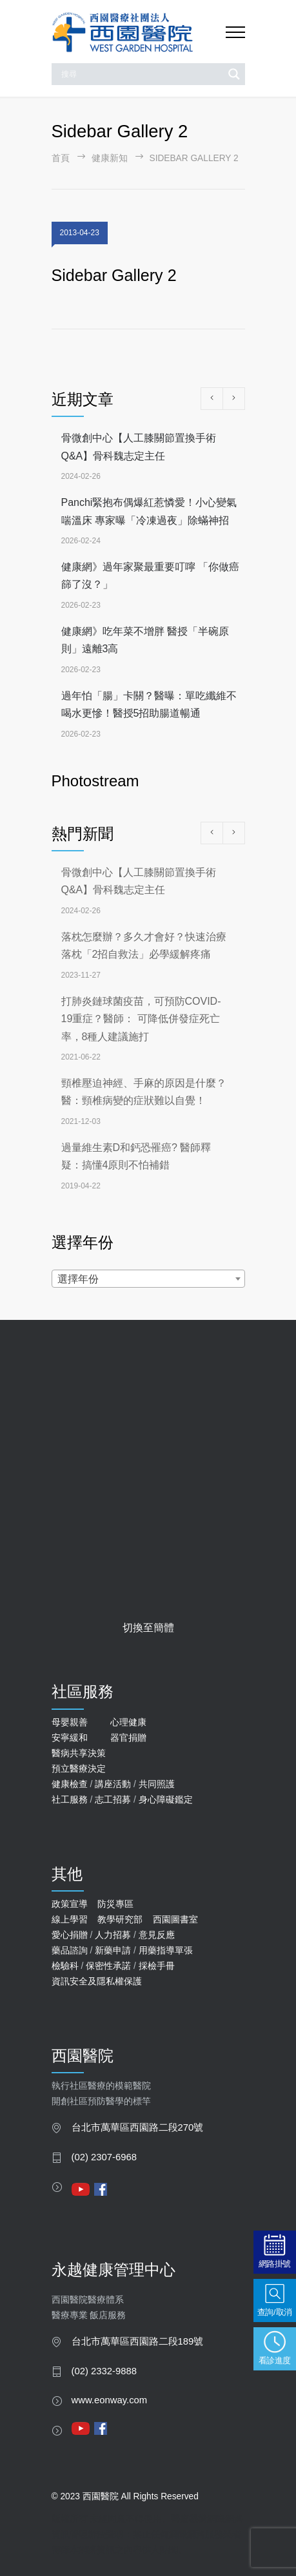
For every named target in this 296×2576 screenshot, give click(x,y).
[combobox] (148, 1279)
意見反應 (157, 1935)
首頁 (61, 158)
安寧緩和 (70, 1737)
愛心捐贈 (70, 1935)
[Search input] (140, 74)
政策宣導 (70, 1904)
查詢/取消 (274, 2312)
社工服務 (70, 1799)
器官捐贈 (128, 1737)
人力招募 (113, 1935)
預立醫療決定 (79, 1768)
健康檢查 (70, 1784)
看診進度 (275, 2360)
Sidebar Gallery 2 (114, 275)
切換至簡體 (148, 1627)
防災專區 (115, 1904)
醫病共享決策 (79, 1753)
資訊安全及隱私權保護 (97, 1981)
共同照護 (157, 1784)
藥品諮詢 (70, 1950)
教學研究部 (120, 1919)
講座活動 (113, 1784)
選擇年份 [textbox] (78, 1278)
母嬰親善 (70, 1722)
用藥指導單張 (166, 1950)
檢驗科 (65, 1966)
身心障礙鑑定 (166, 1799)
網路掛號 (275, 2264)
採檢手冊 (157, 1966)
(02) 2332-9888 (104, 2371)
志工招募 (113, 1799)
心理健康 (128, 1722)
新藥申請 (113, 1950)
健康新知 (110, 158)
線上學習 (70, 1919)
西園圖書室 (175, 1919)
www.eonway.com (110, 2400)
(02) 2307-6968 (104, 2157)
